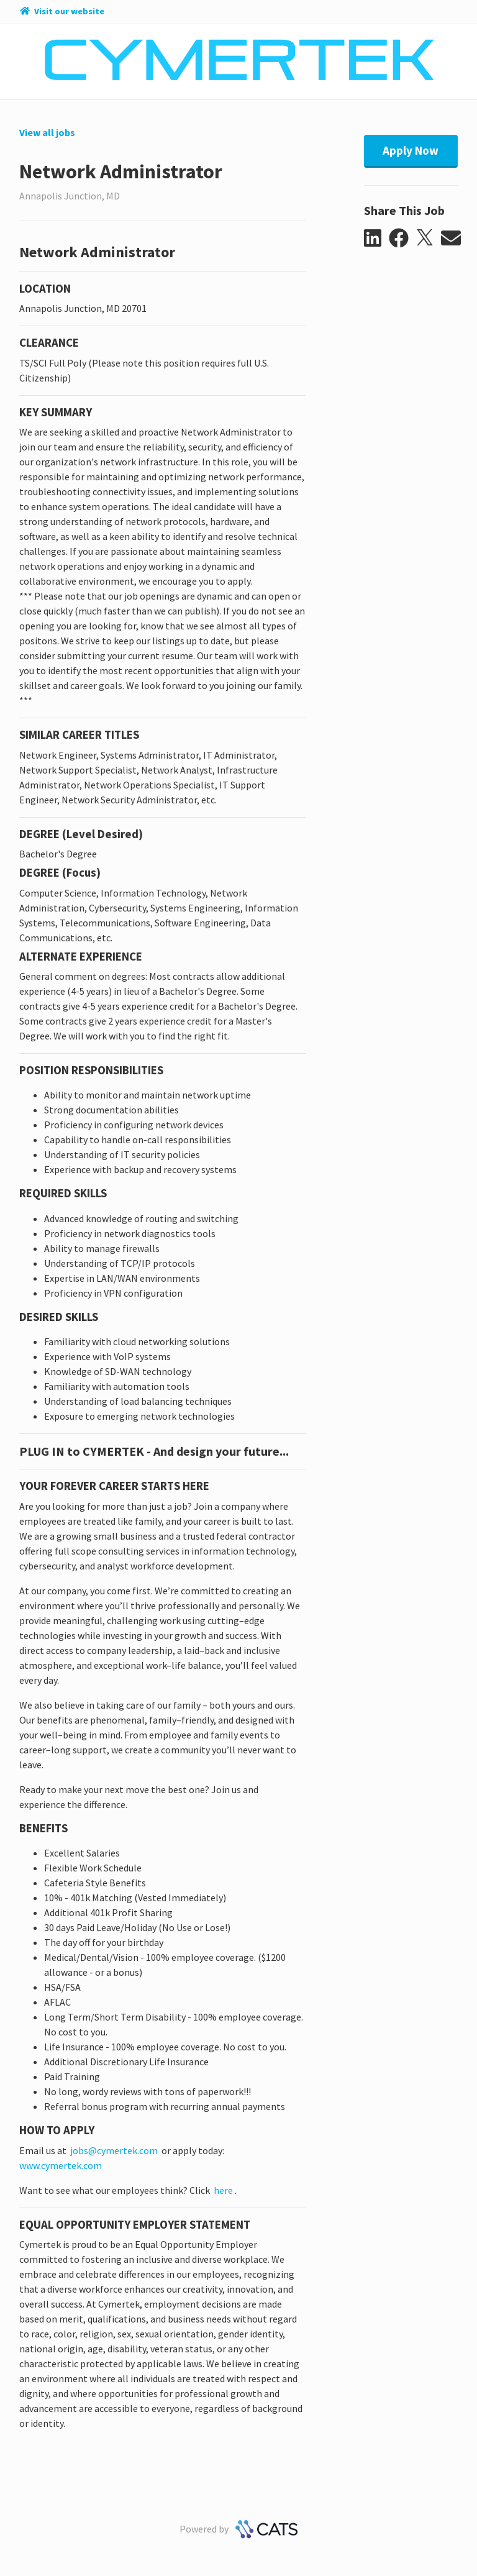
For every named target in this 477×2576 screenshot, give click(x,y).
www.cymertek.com (60, 2165)
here (222, 2190)
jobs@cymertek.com (114, 2150)
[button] (376, 238)
